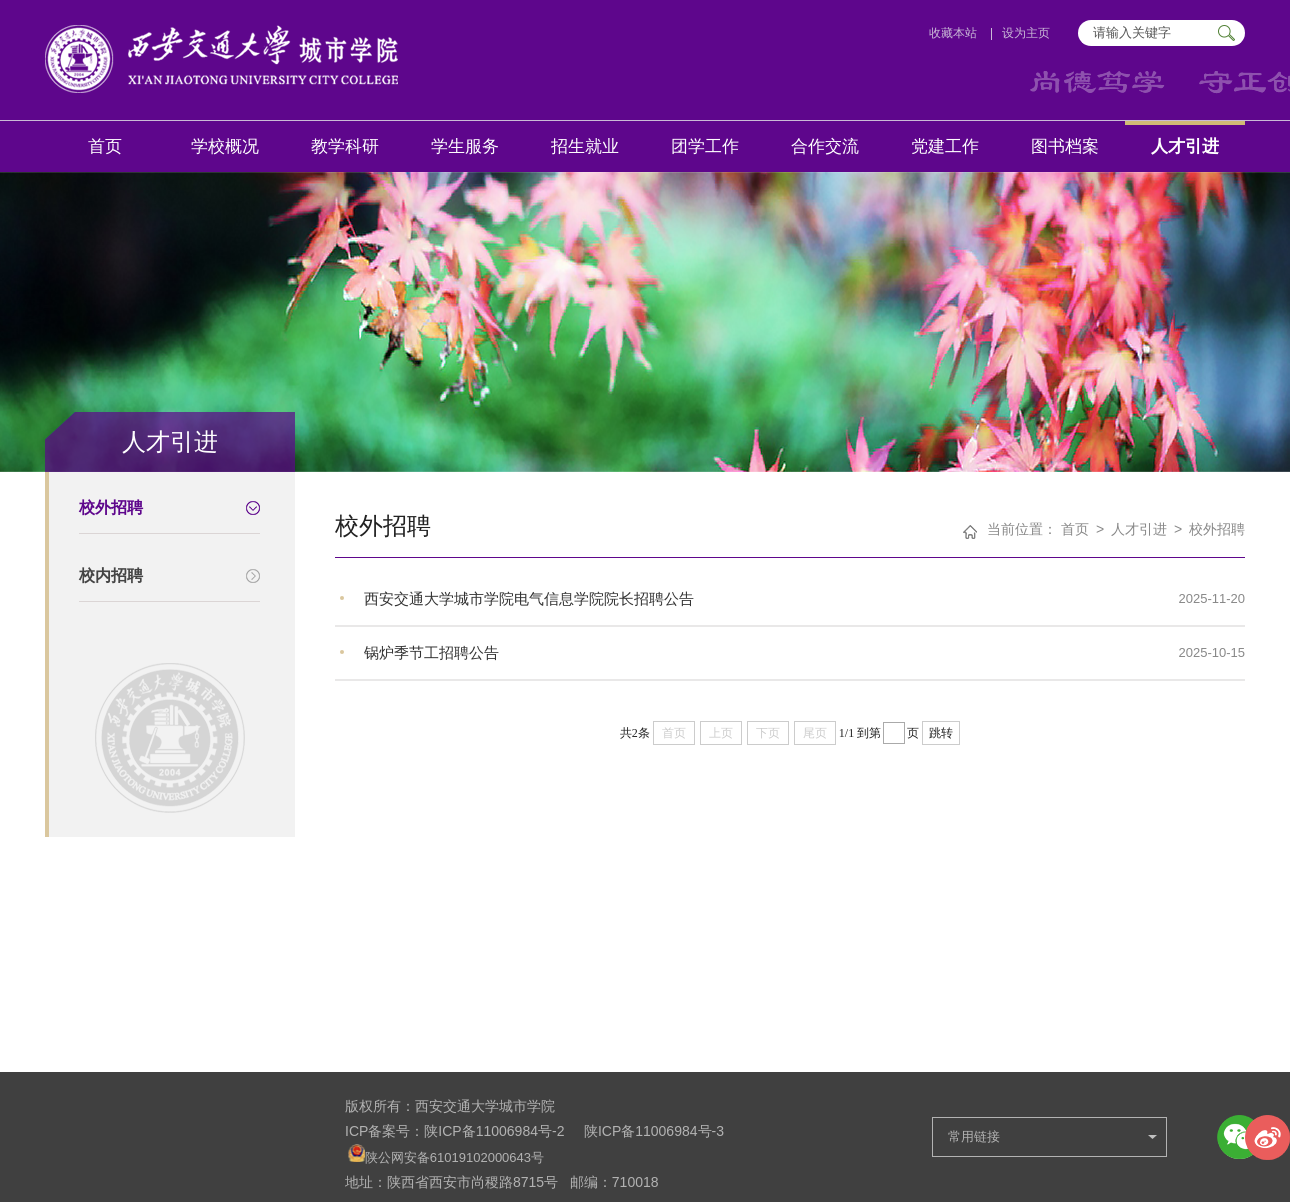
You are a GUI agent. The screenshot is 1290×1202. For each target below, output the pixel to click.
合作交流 (825, 146)
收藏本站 (953, 33)
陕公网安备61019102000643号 (454, 1157)
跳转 (941, 733)
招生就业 (585, 146)
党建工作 (945, 146)
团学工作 (705, 146)
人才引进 (1185, 146)
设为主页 (1027, 33)
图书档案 (1065, 146)
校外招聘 (1217, 529)
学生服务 (465, 146)
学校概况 (225, 146)
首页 (105, 146)
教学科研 (345, 146)
